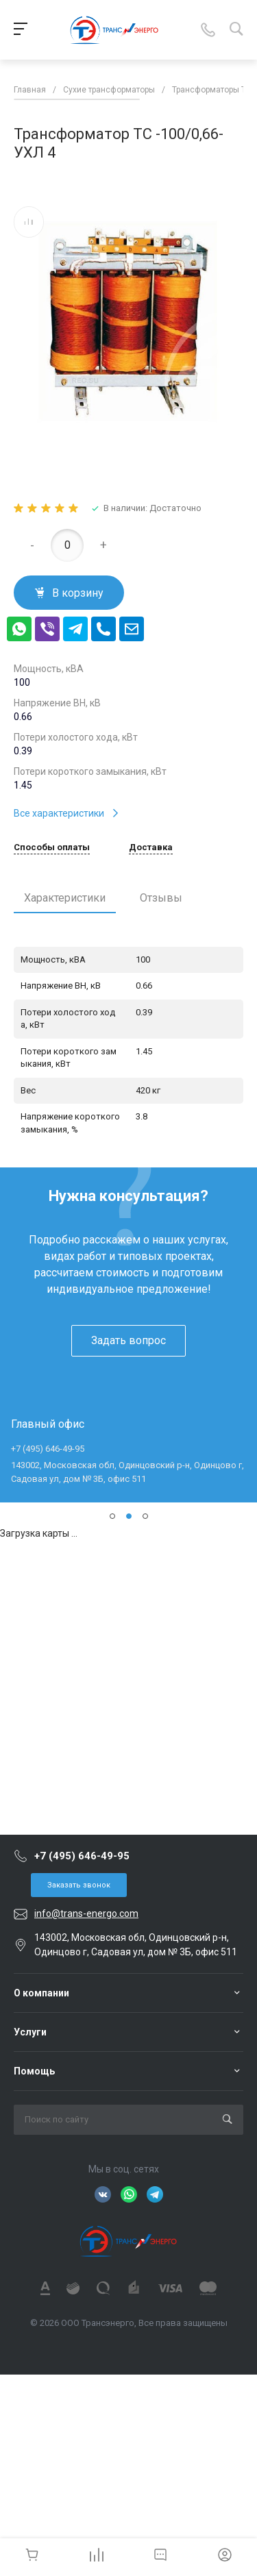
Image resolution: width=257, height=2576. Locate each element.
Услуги (30, 2032)
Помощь (34, 2071)
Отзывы (161, 897)
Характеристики (65, 897)
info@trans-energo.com (86, 1913)
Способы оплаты (52, 847)
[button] (112, 1516)
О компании (41, 1992)
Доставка (151, 847)
